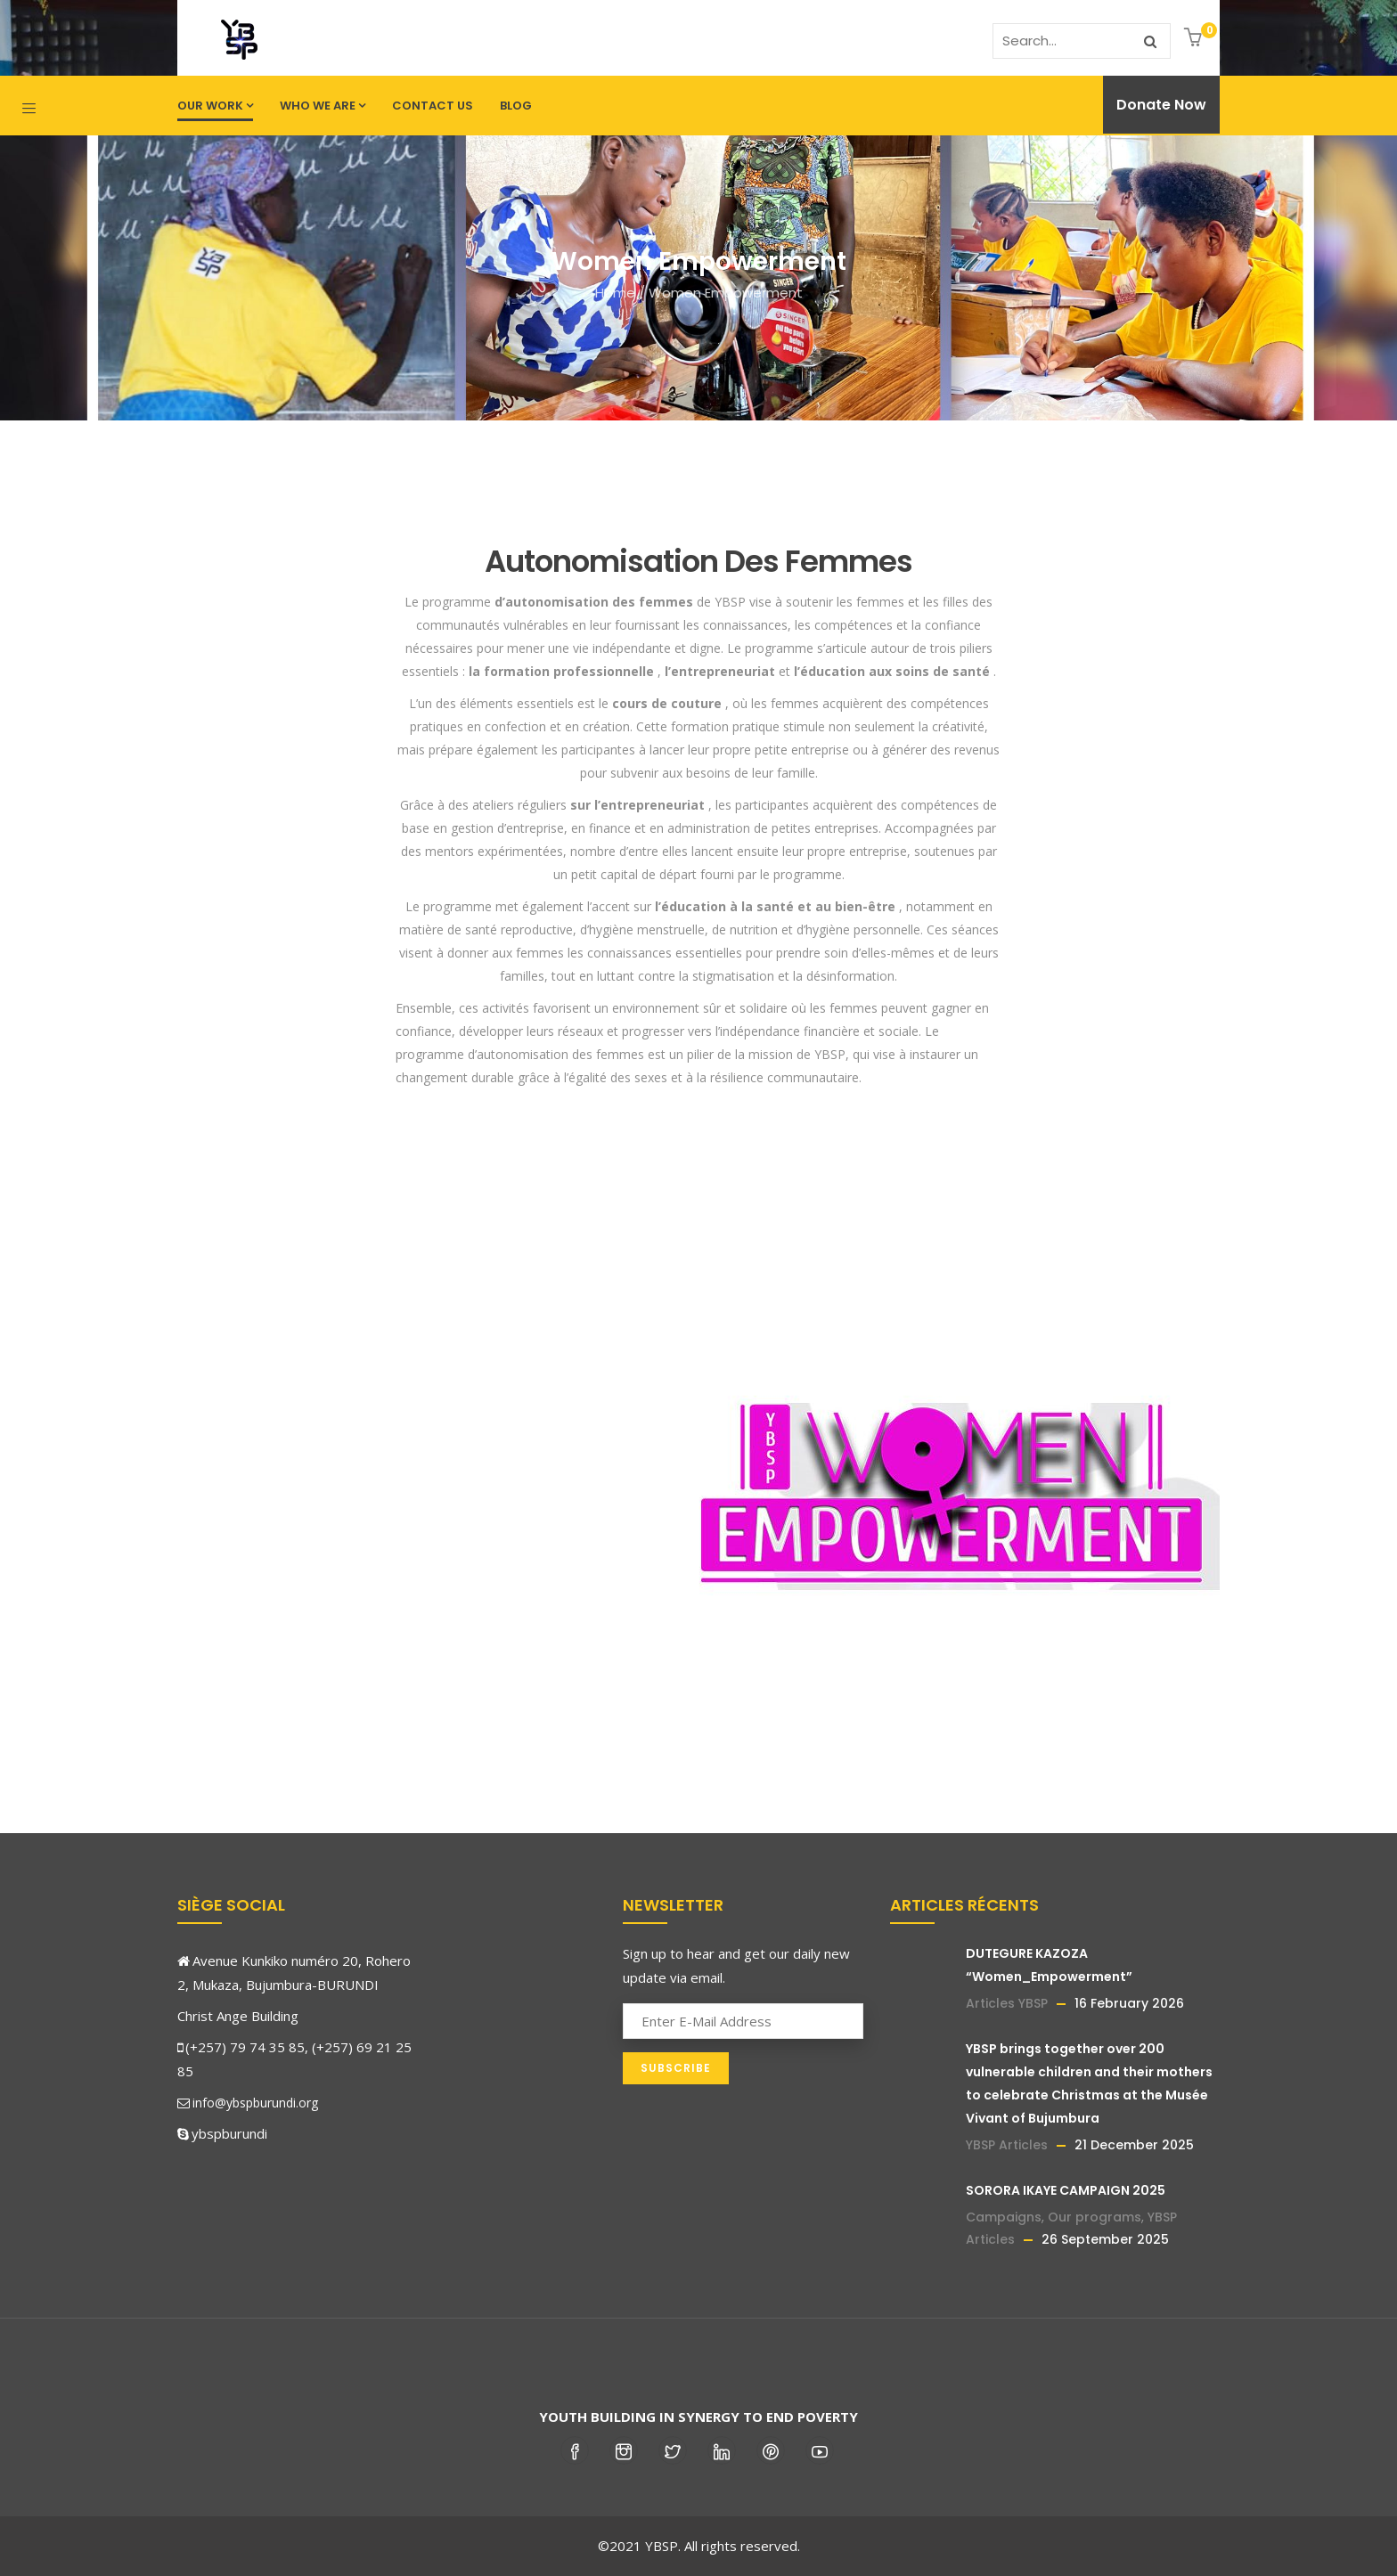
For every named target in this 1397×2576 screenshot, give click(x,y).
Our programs (1094, 2217)
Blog (516, 105)
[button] (1195, 38)
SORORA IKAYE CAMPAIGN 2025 (1065, 2190)
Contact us (432, 105)
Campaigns (1004, 2217)
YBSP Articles (1007, 2145)
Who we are (322, 105)
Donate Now (1161, 104)
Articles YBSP (1007, 2003)
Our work (215, 105)
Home (615, 292)
